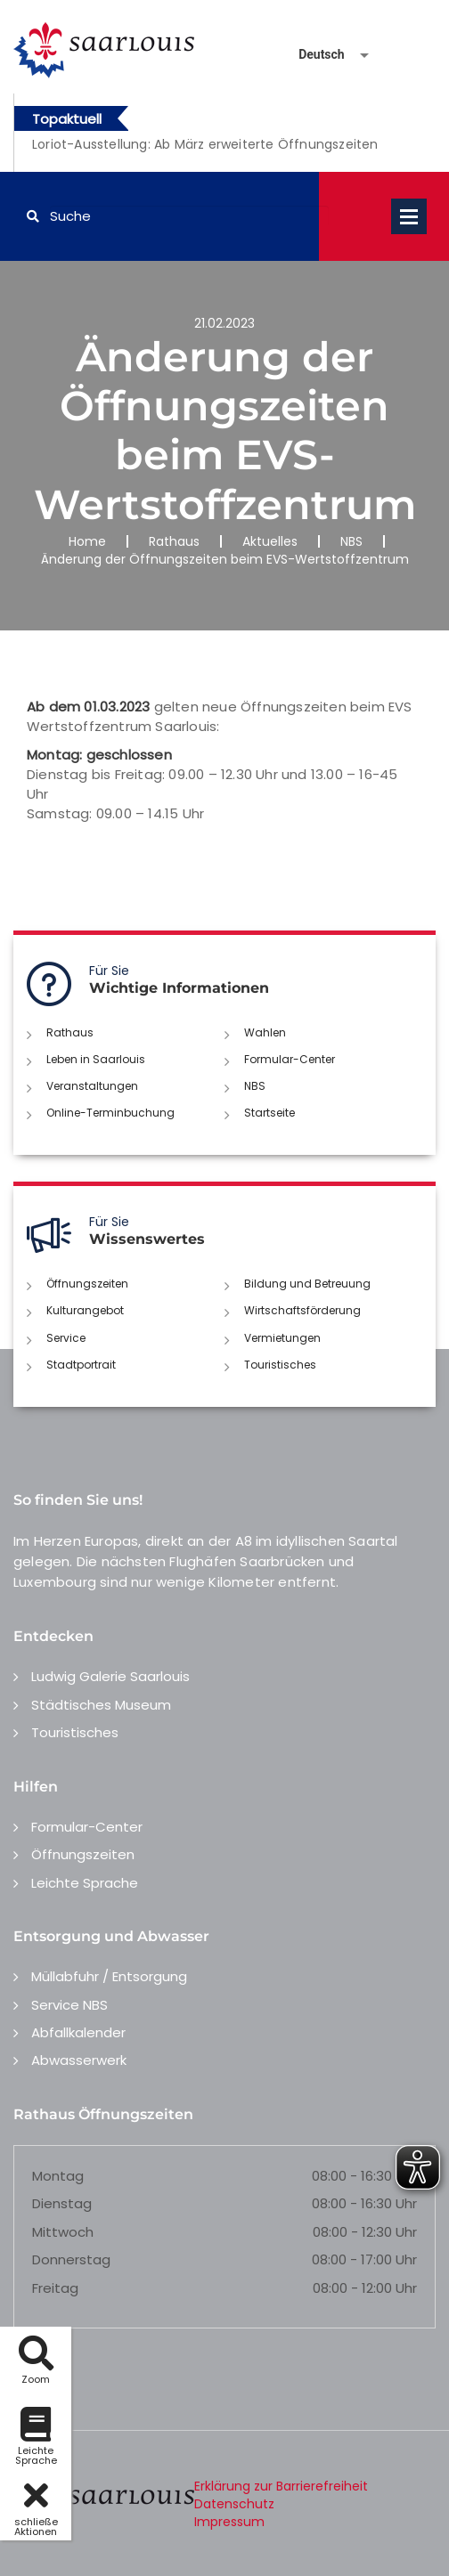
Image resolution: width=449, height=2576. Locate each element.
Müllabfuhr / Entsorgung (109, 1976)
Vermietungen (282, 1337)
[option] (205, 154)
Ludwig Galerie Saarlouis (110, 1676)
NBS (351, 541)
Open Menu (409, 216)
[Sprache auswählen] (313, 55)
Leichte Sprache (84, 1882)
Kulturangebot (85, 1310)
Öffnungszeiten (87, 1283)
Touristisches (280, 1364)
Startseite (269, 1112)
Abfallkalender (78, 2032)
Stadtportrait (81, 1364)
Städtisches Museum (101, 1704)
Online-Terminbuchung (110, 1112)
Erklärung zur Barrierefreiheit (281, 2486)
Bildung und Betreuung (307, 1283)
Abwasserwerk (79, 2060)
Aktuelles (270, 541)
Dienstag (62, 2203)
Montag (58, 2175)
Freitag (55, 2288)
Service (66, 1337)
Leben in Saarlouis (95, 1059)
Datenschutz (234, 2504)
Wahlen (265, 1032)
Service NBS (69, 2004)
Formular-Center (289, 1059)
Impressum (229, 2522)
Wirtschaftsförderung (302, 1310)
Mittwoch (63, 2232)
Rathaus (174, 541)
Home (87, 541)
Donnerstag (71, 2259)
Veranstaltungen (92, 1085)
